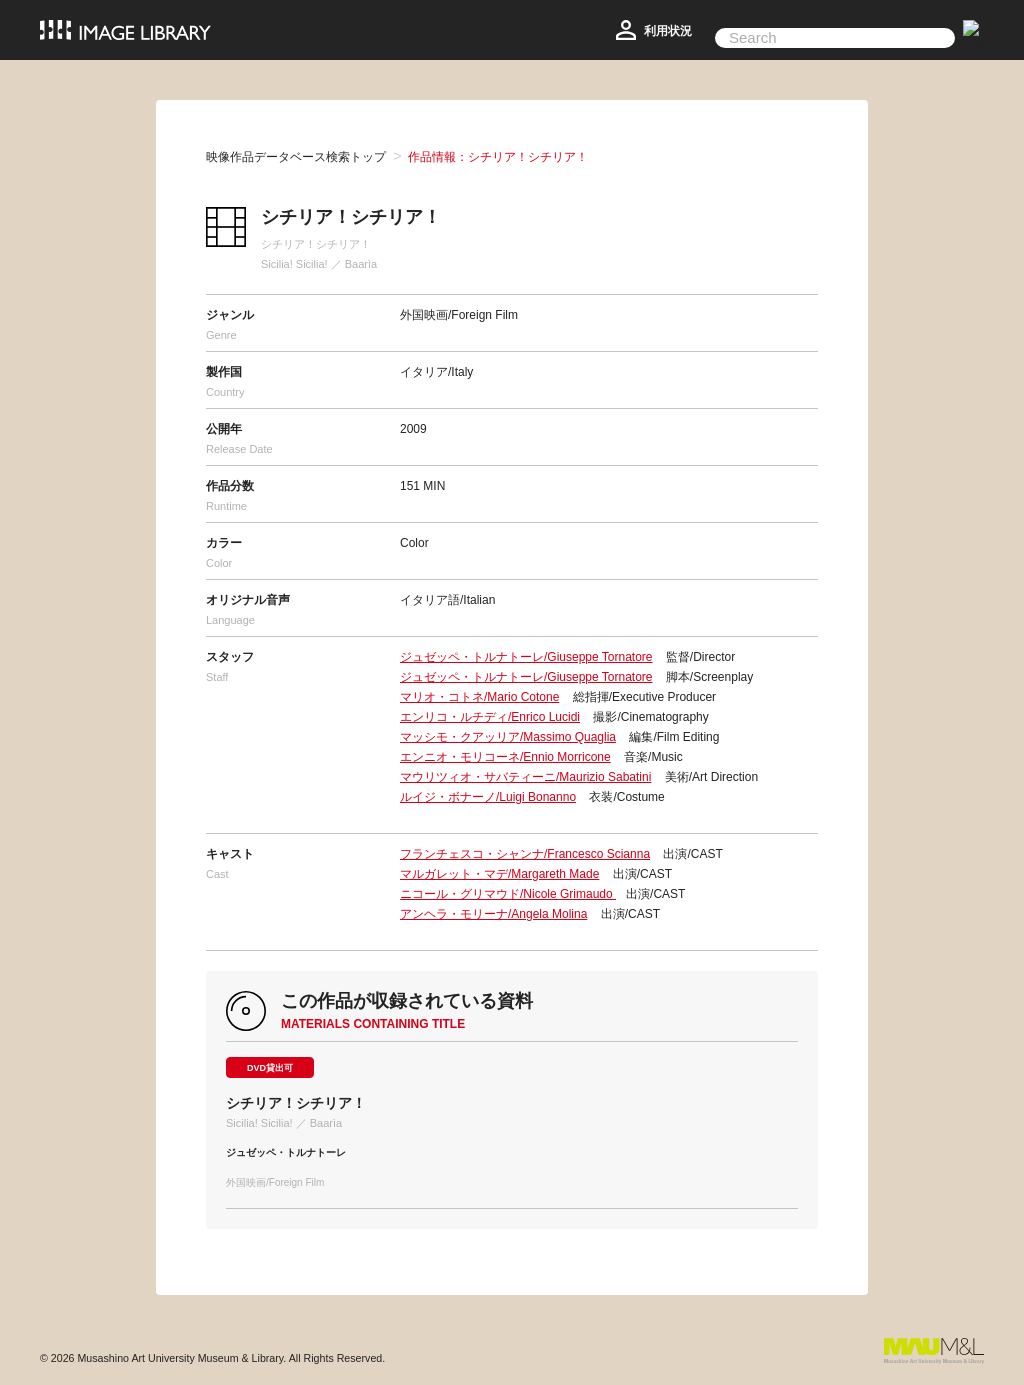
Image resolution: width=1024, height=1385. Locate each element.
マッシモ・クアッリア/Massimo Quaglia (508, 737)
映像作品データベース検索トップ (296, 157)
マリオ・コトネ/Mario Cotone (479, 697)
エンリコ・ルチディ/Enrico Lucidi (490, 717)
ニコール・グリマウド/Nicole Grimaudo (508, 894)
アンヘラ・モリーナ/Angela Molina (493, 914)
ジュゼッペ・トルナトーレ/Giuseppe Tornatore (526, 657)
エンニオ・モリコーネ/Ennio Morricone (505, 757)
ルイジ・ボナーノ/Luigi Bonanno (488, 797)
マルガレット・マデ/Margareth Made (499, 874)
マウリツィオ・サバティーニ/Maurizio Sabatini (525, 777)
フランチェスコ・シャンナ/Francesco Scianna (525, 854)
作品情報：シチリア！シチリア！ (498, 157)
